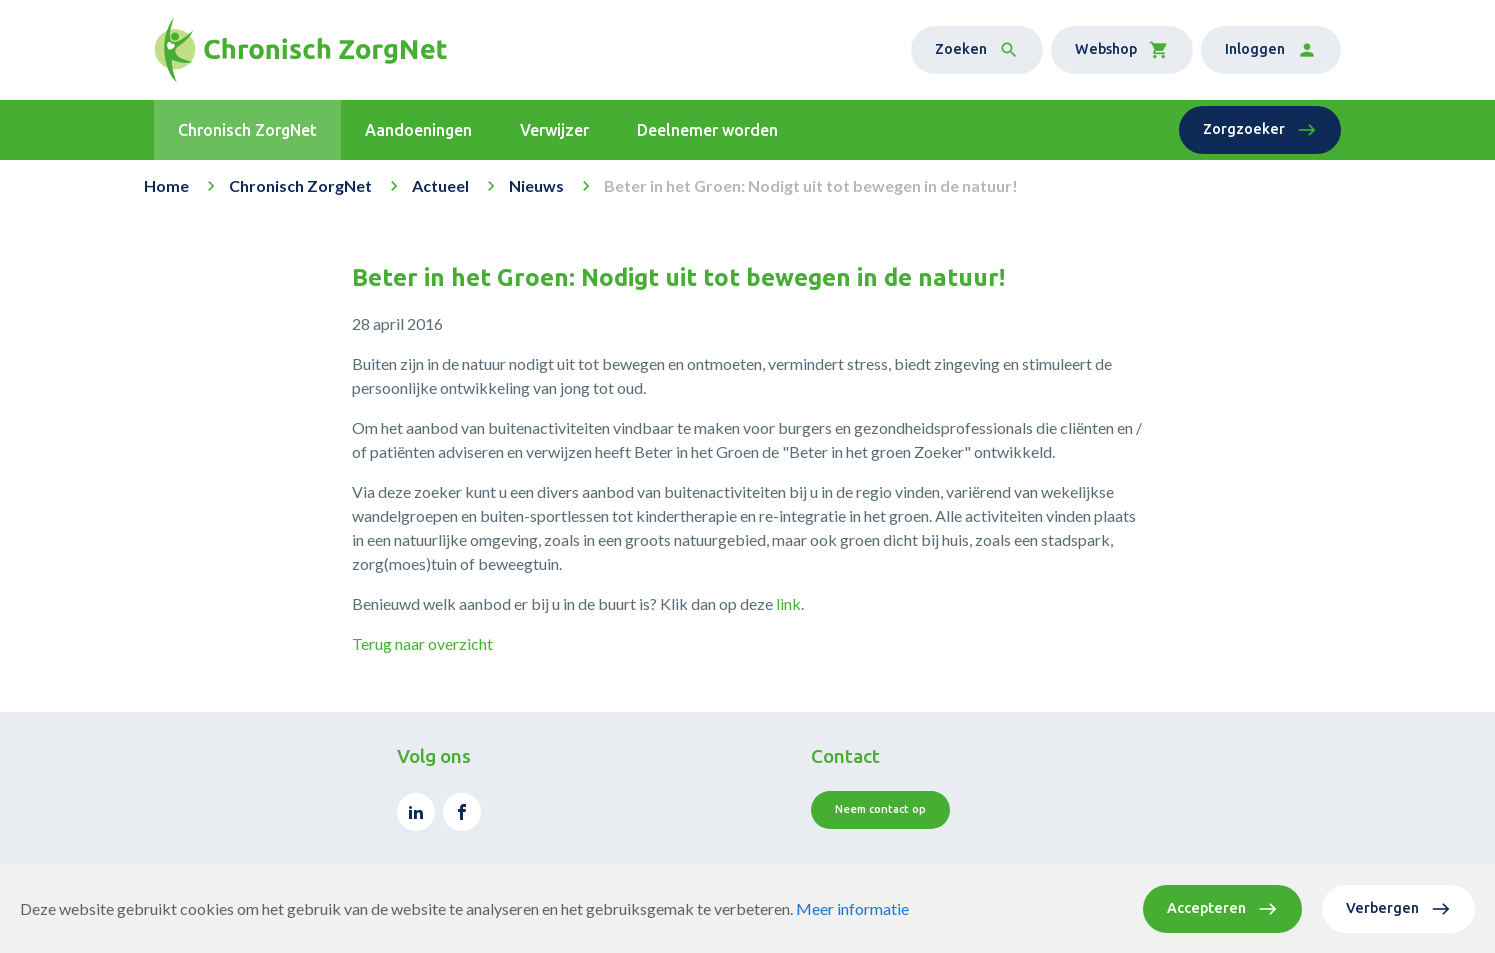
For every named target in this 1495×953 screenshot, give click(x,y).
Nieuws (536, 185)
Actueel (440, 185)
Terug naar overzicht (422, 643)
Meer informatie (852, 908)
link (788, 603)
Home (166, 185)
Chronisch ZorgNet (300, 185)
